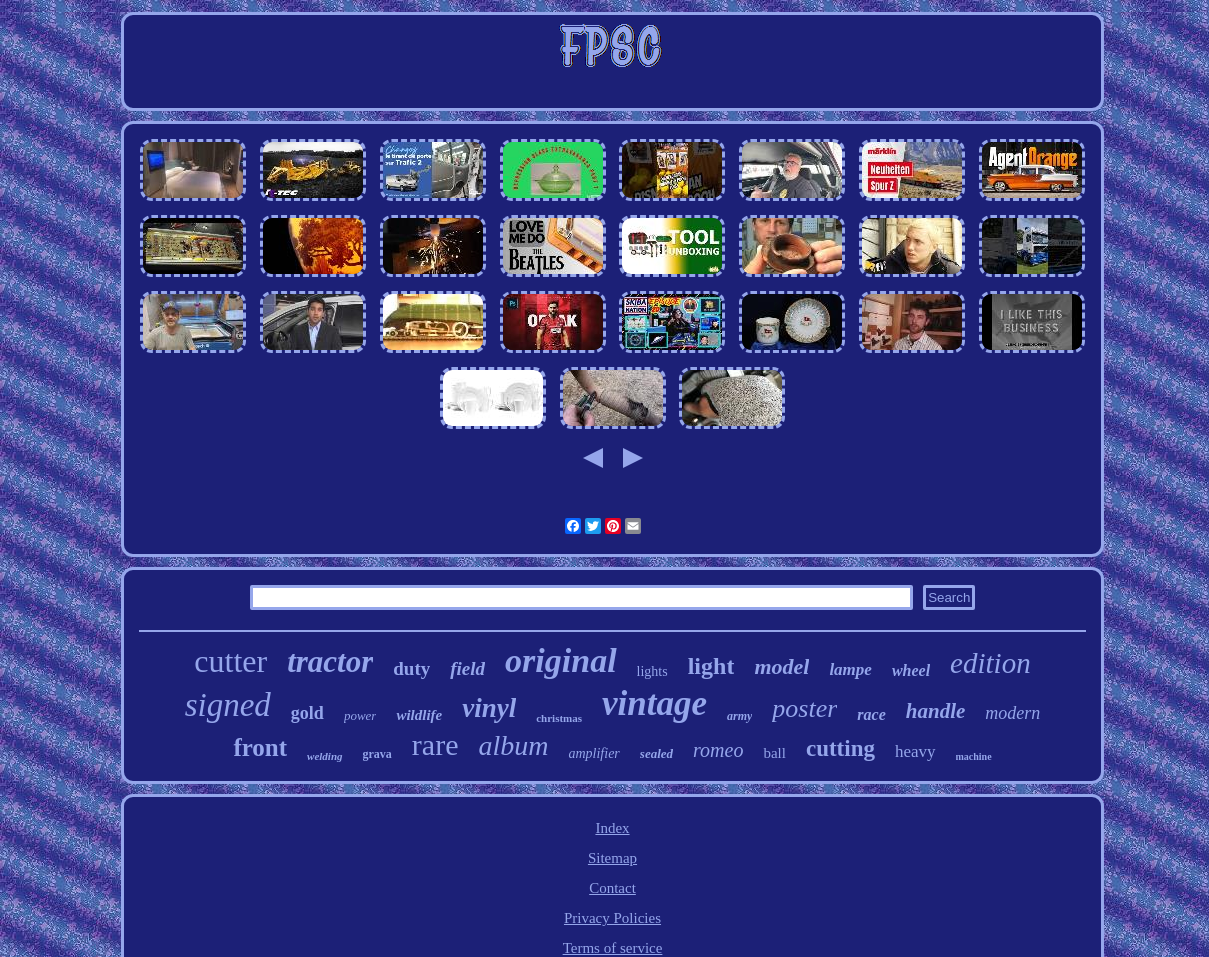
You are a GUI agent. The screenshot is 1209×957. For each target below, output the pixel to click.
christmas (559, 718)
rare (435, 744)
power (360, 715)
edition (990, 663)
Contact (612, 888)
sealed (656, 753)
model (781, 666)
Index (612, 828)
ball (774, 753)
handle (936, 711)
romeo (718, 750)
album (513, 745)
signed (228, 705)
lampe (850, 669)
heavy (915, 751)
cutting (840, 748)
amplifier (593, 753)
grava (377, 754)
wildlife (419, 715)
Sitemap (612, 858)
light (711, 666)
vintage (654, 703)
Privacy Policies (612, 918)
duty (411, 668)
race (871, 714)
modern (1012, 713)
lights (652, 671)
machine (974, 756)
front (260, 747)
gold (307, 713)
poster (804, 708)
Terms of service (613, 948)
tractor (330, 661)
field (467, 668)
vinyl (489, 708)
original (560, 660)
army (739, 716)
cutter (230, 661)
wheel (911, 670)
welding (324, 756)
